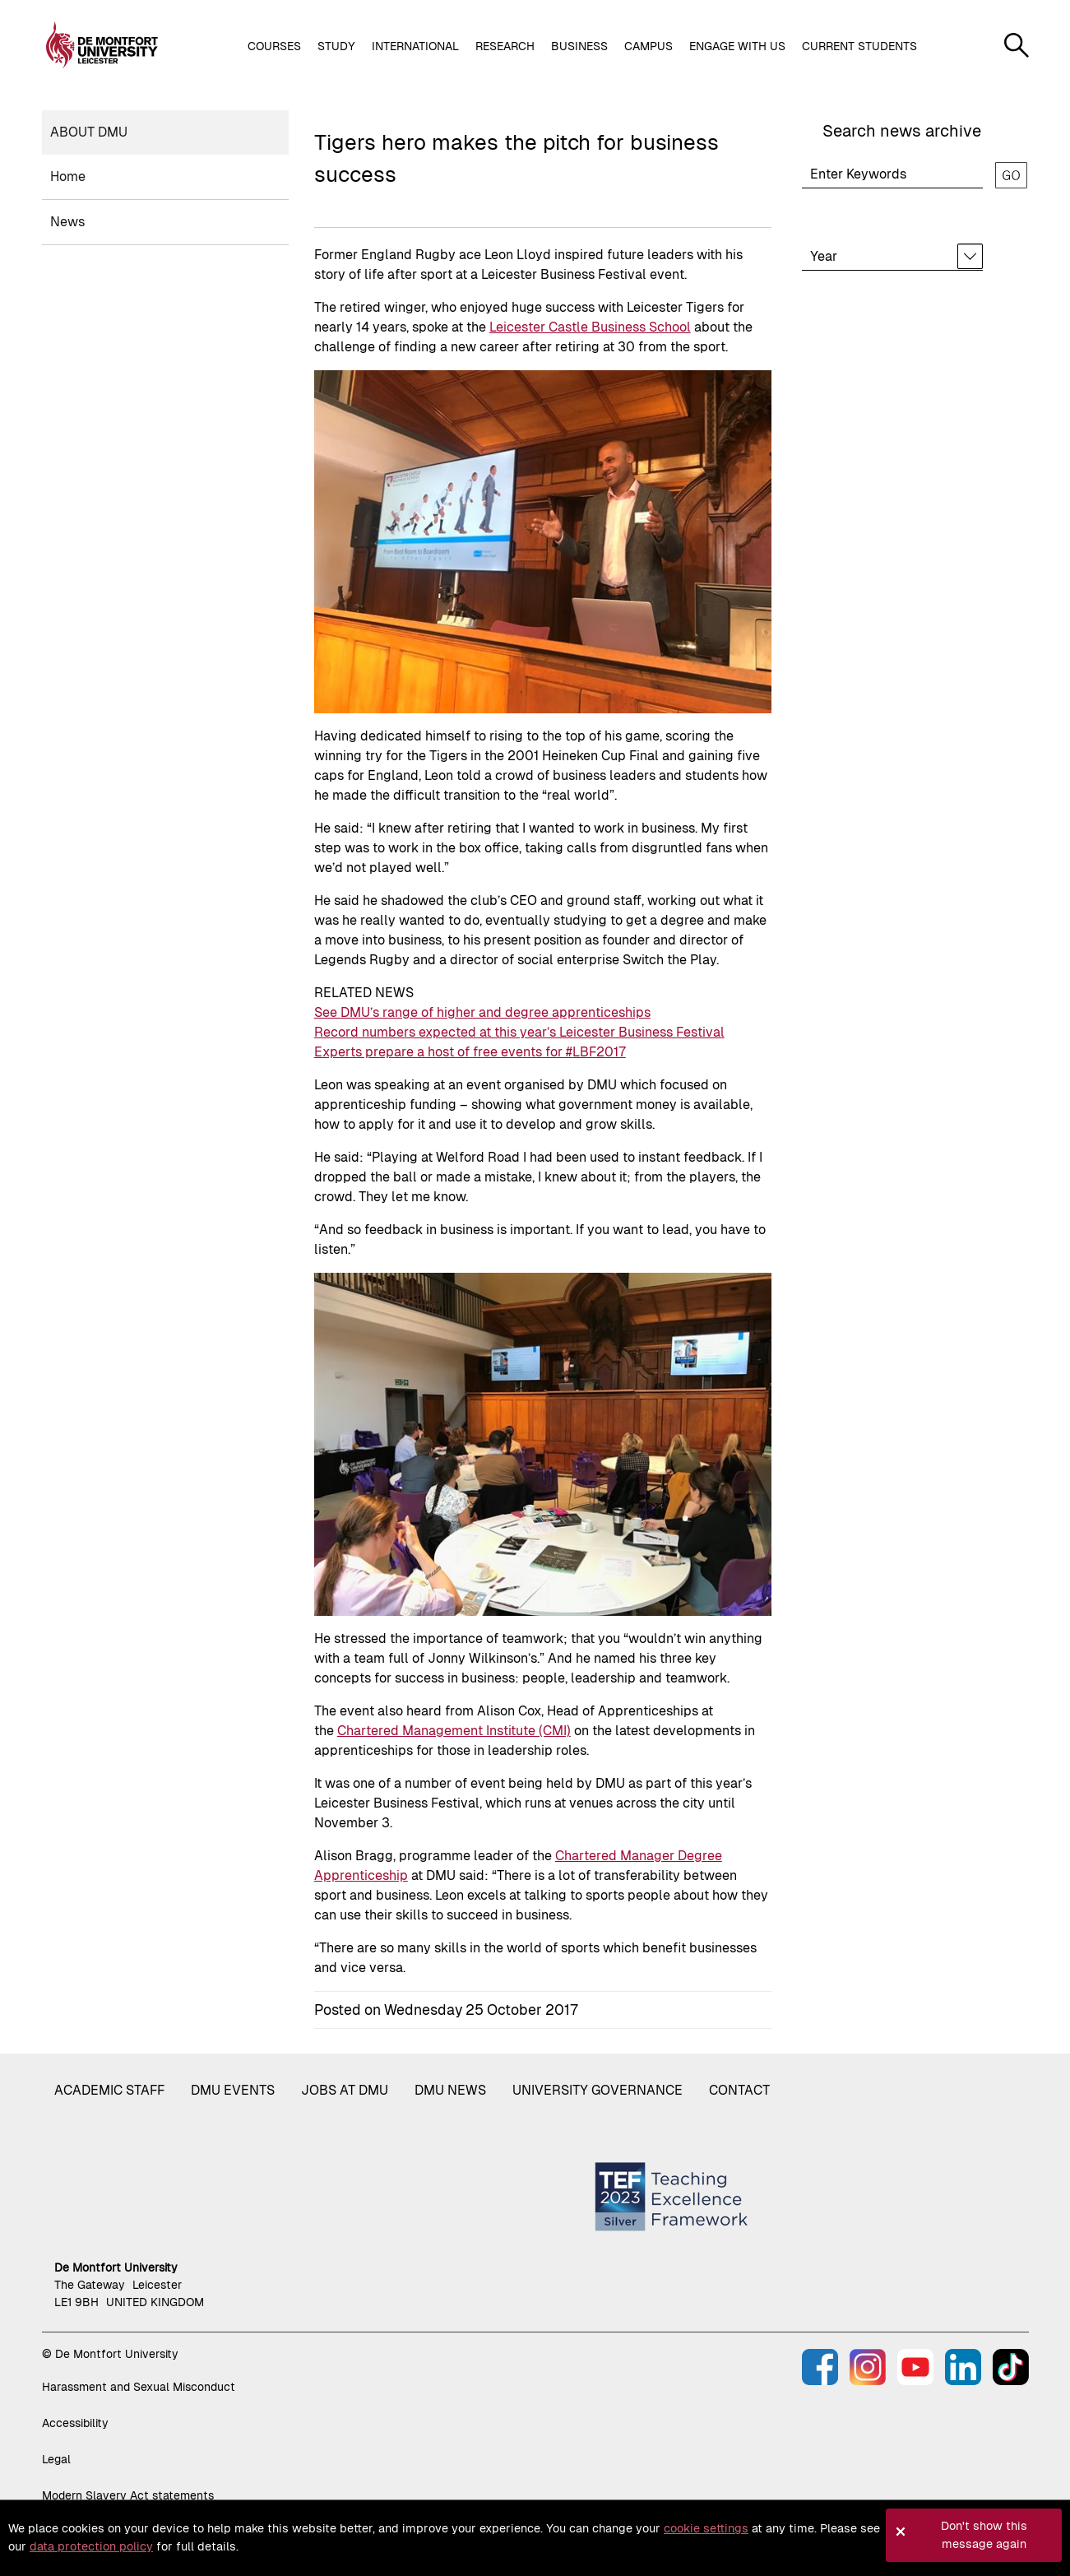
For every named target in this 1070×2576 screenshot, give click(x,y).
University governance (597, 2090)
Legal (56, 2459)
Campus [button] (648, 46)
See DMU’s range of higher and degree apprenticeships (482, 1012)
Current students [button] (859, 46)
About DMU (88, 132)
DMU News (450, 2090)
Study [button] (336, 46)
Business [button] (579, 46)
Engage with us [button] (737, 46)
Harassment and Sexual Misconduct (138, 2386)
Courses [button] (274, 46)
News (67, 222)
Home (68, 176)
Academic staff (109, 2090)
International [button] (415, 46)
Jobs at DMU (344, 2090)
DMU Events (233, 2090)
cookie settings (706, 2528)
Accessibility (75, 2423)
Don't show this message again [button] (984, 2534)
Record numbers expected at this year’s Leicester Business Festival (519, 1032)
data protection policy (91, 2546)
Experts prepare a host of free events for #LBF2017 (470, 1052)
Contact (739, 2090)
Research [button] (505, 46)
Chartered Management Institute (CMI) (454, 1730)
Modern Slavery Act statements (128, 2495)
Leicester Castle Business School (590, 327)
